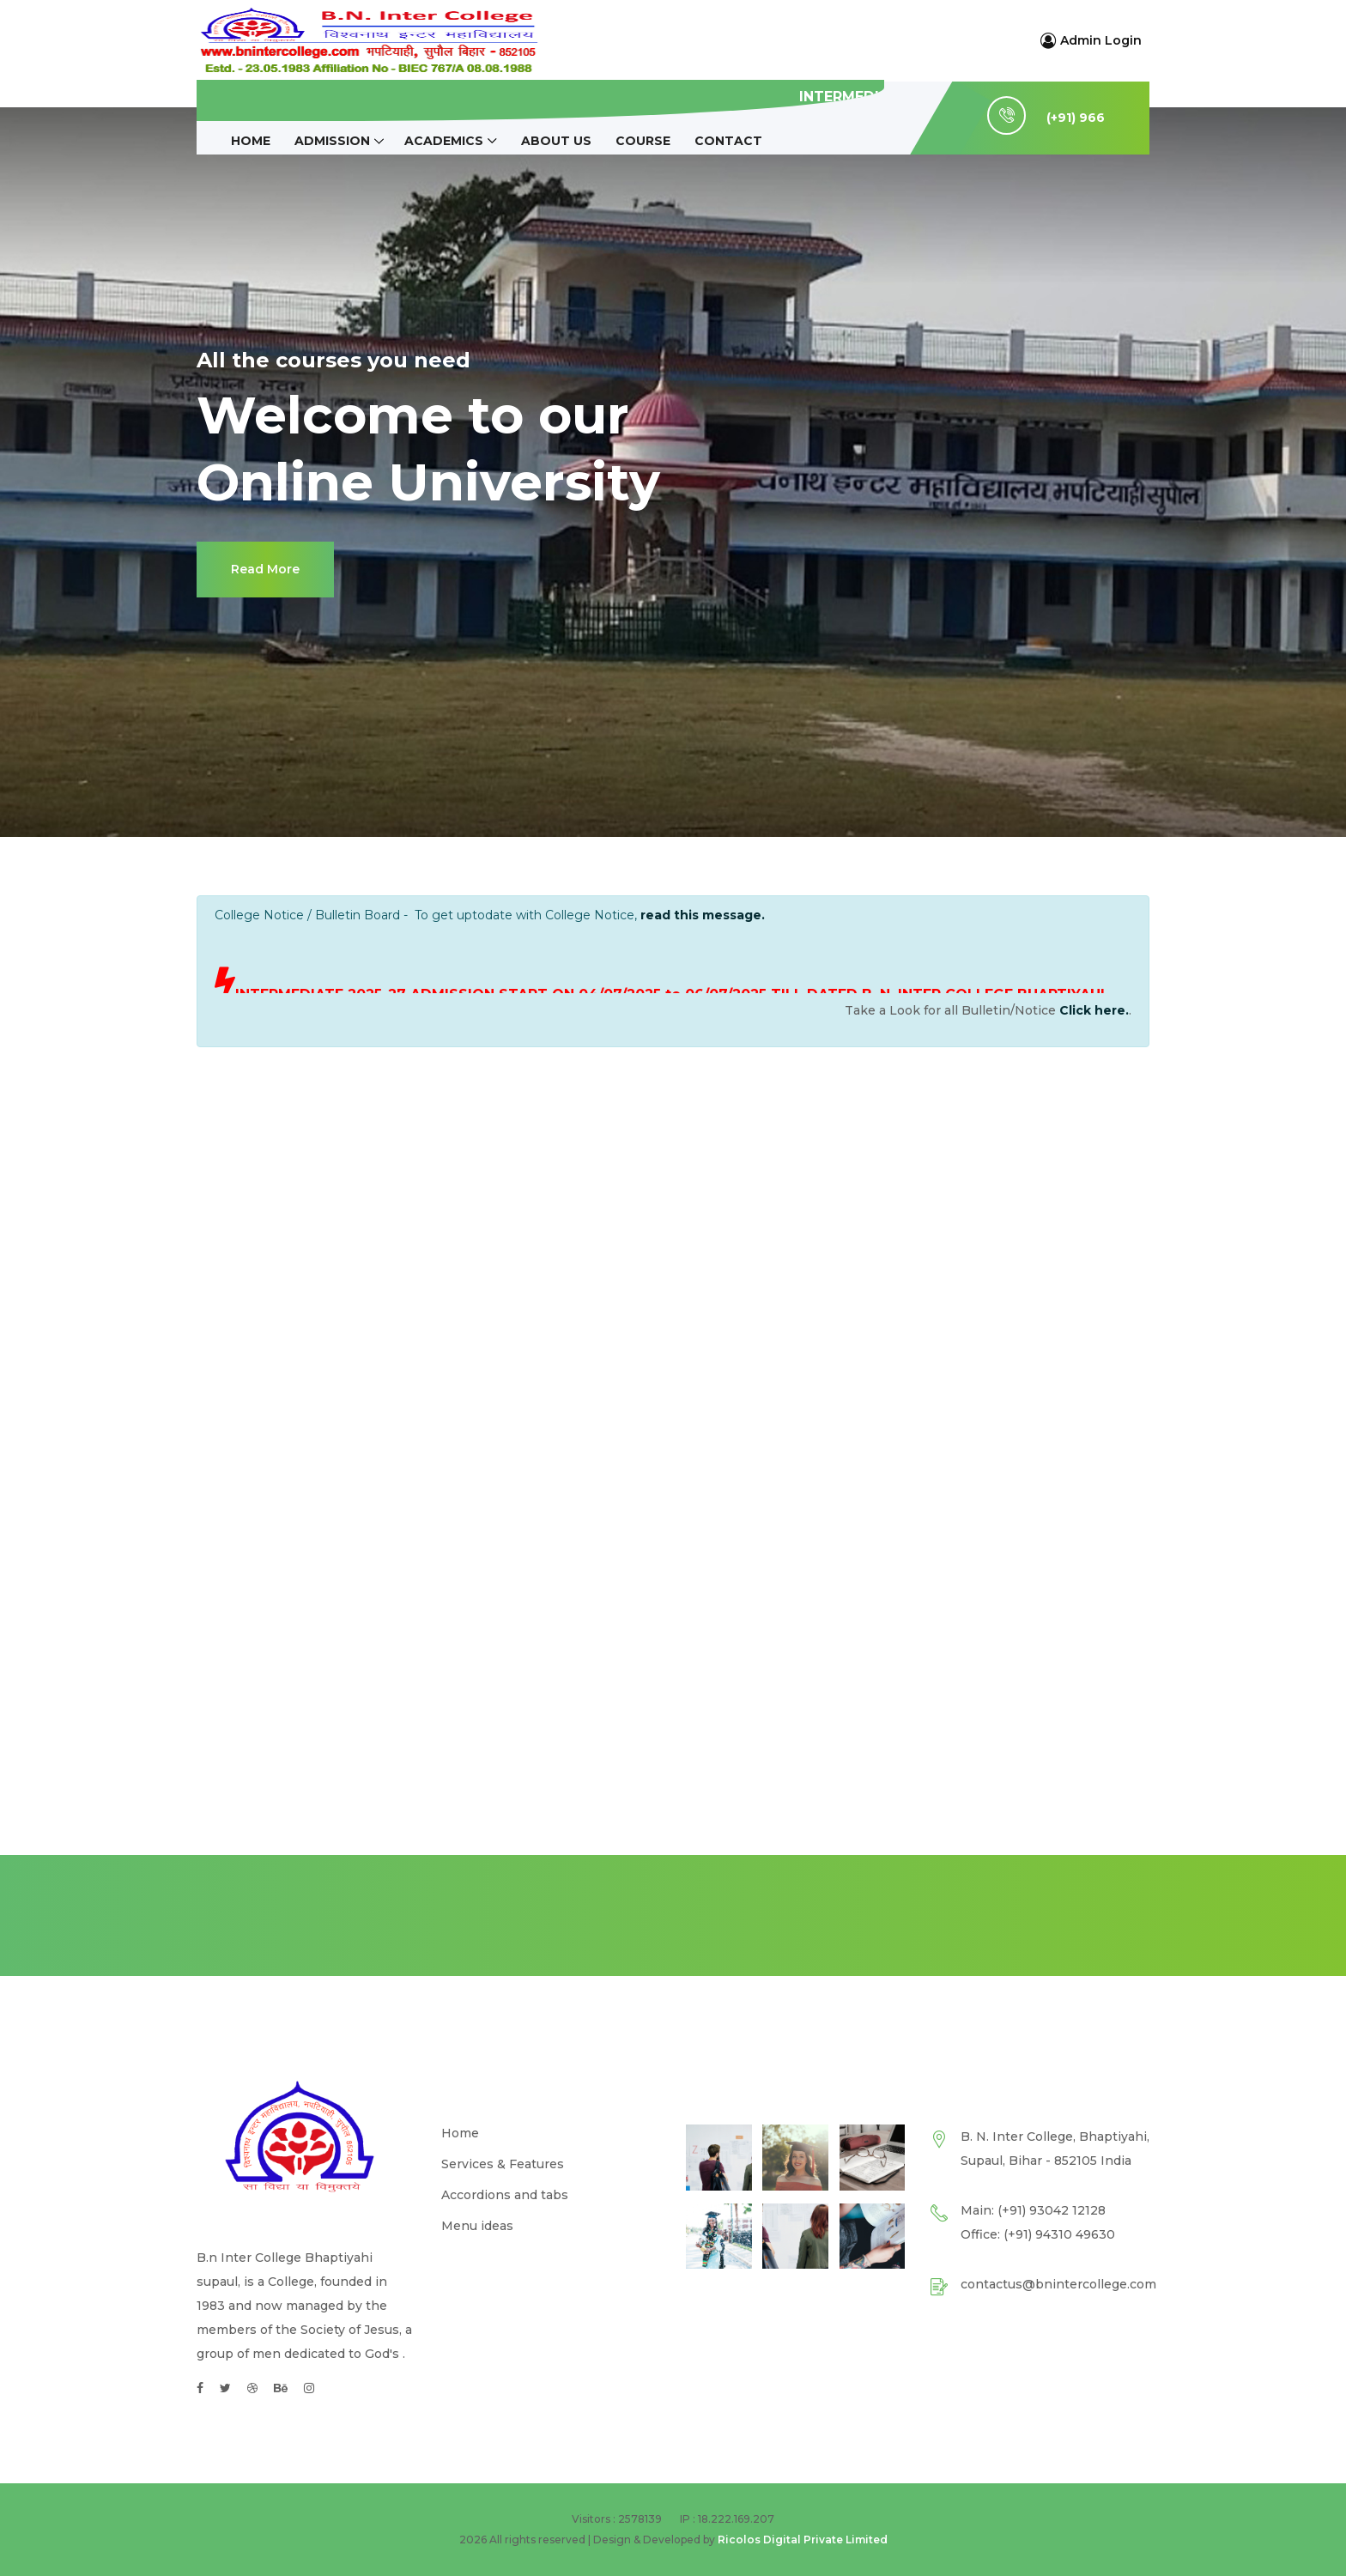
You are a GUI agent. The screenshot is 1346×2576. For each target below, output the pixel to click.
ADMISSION (332, 140)
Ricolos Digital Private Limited (803, 2539)
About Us (556, 140)
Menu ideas (477, 2226)
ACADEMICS (443, 140)
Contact (728, 140)
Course (642, 140)
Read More (265, 569)
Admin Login (1091, 40)
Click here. (1094, 1010)
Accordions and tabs (504, 2195)
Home (250, 140)
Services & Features (502, 2164)
